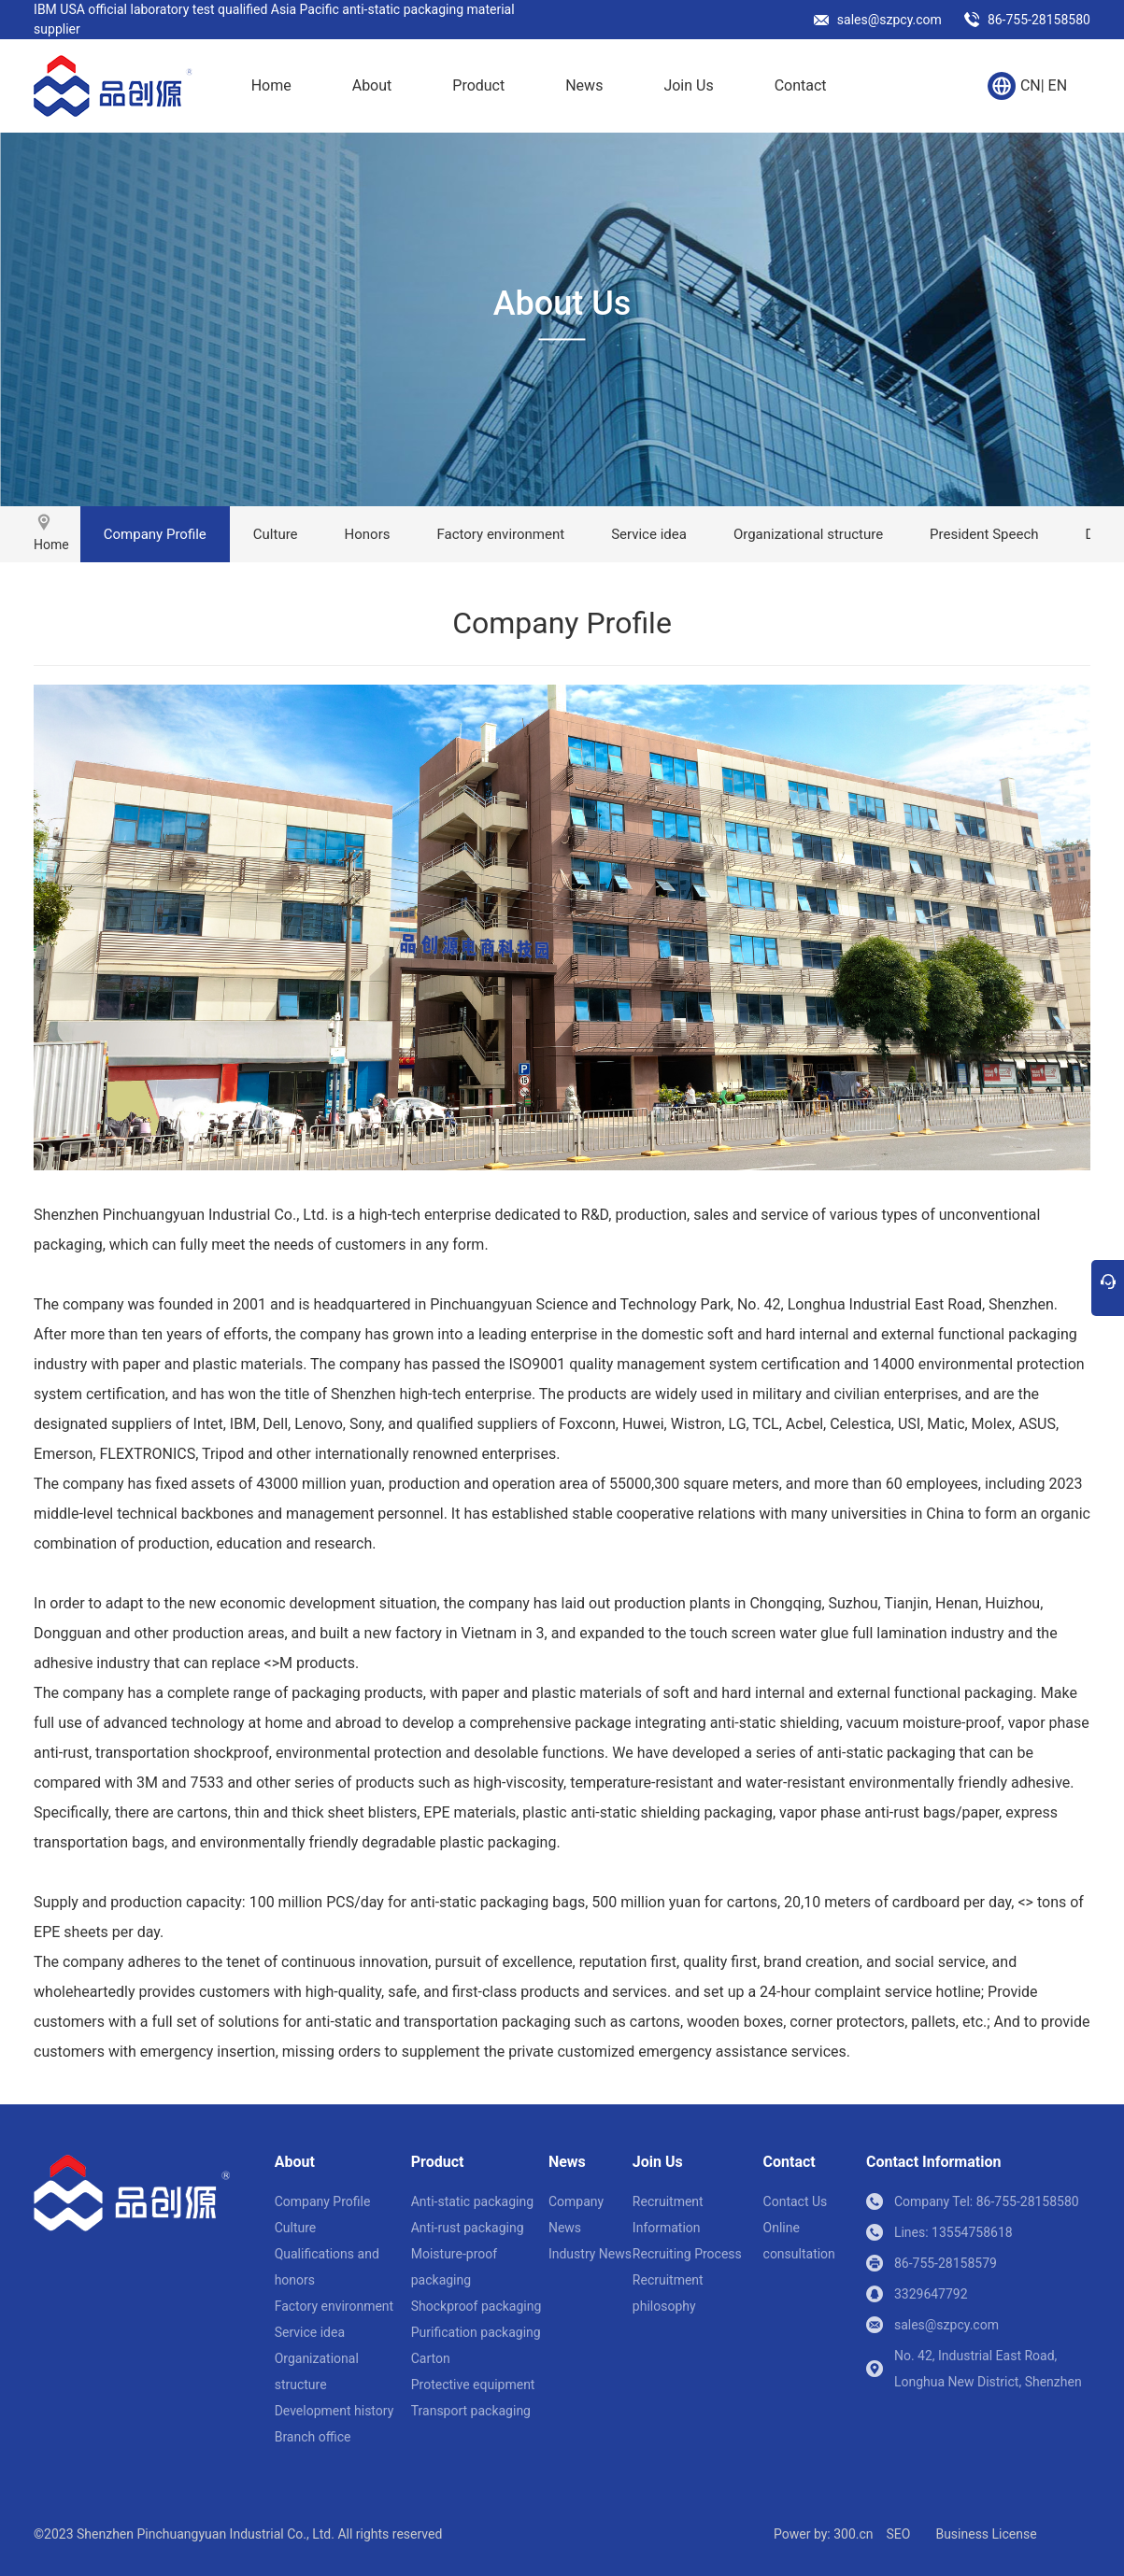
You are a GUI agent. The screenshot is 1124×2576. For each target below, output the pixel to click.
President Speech (984, 534)
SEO (898, 2533)
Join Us (688, 85)
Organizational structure (808, 534)
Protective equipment (473, 2384)
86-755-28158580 (1039, 19)
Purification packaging (476, 2332)
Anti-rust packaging (467, 2227)
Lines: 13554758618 (953, 2232)
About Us (562, 303)
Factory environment (500, 534)
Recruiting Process (687, 2253)
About (372, 85)
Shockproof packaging (476, 2306)
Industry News (590, 2253)
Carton (430, 2358)
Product (478, 85)
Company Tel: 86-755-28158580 (986, 2201)
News (584, 85)
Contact (801, 85)
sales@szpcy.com (889, 19)
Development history (334, 2410)
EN (1058, 85)
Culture (275, 534)
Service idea (649, 534)
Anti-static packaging (472, 2201)
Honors (368, 534)
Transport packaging (471, 2410)
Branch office (313, 2436)
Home (271, 85)
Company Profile (155, 534)
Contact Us (795, 2201)
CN (1030, 85)
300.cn (853, 2533)
